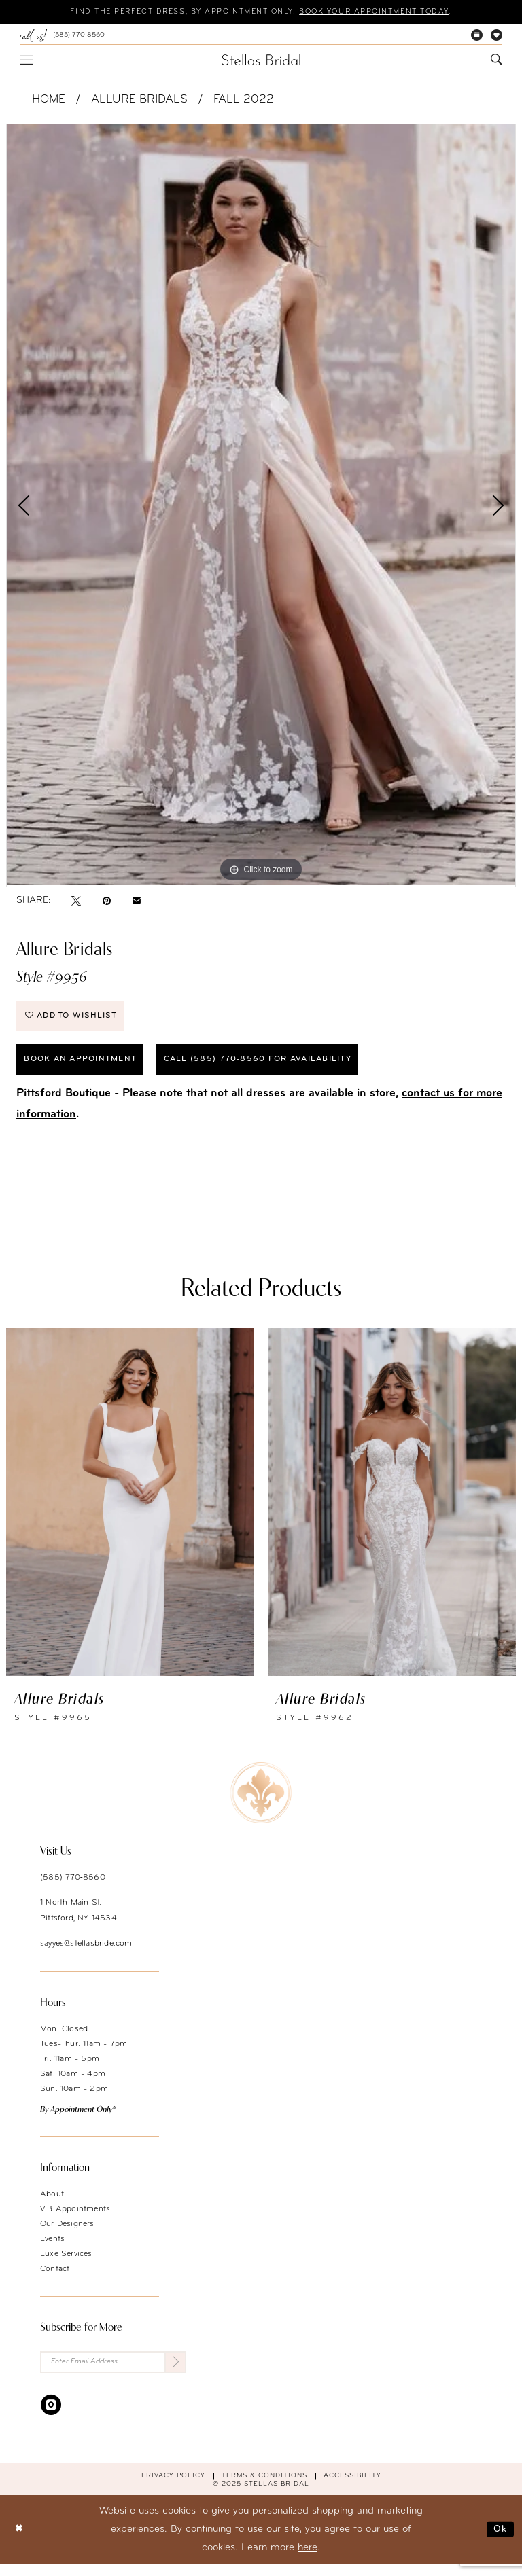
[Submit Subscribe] (174, 2372)
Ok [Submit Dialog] (499, 2541)
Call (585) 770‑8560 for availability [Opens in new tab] (283, 1067)
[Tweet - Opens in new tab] (76, 901)
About (52, 2204)
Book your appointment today (388, 13)
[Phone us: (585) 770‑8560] (62, 36)
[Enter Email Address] (113, 2372)
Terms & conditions (264, 2487)
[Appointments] (477, 36)
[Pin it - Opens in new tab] (106, 901)
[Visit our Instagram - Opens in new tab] (51, 2416)
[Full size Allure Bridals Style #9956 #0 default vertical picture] (261, 505)
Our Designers (67, 2234)
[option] (261, 505)
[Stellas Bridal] (261, 60)
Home (48, 100)
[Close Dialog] (20, 2541)
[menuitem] (62, 36)
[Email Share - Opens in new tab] (136, 901)
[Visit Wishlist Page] (496, 36)
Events (52, 2248)
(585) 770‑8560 (72, 1887)
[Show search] (496, 61)
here (307, 2559)
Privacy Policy (173, 2487)
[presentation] (130, 1511)
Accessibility (352, 2487)
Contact (54, 2278)
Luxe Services (66, 2263)
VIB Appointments (75, 2219)
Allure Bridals (139, 100)
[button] (26, 60)
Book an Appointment (87, 1067)
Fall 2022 (243, 100)
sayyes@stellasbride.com (86, 1953)
